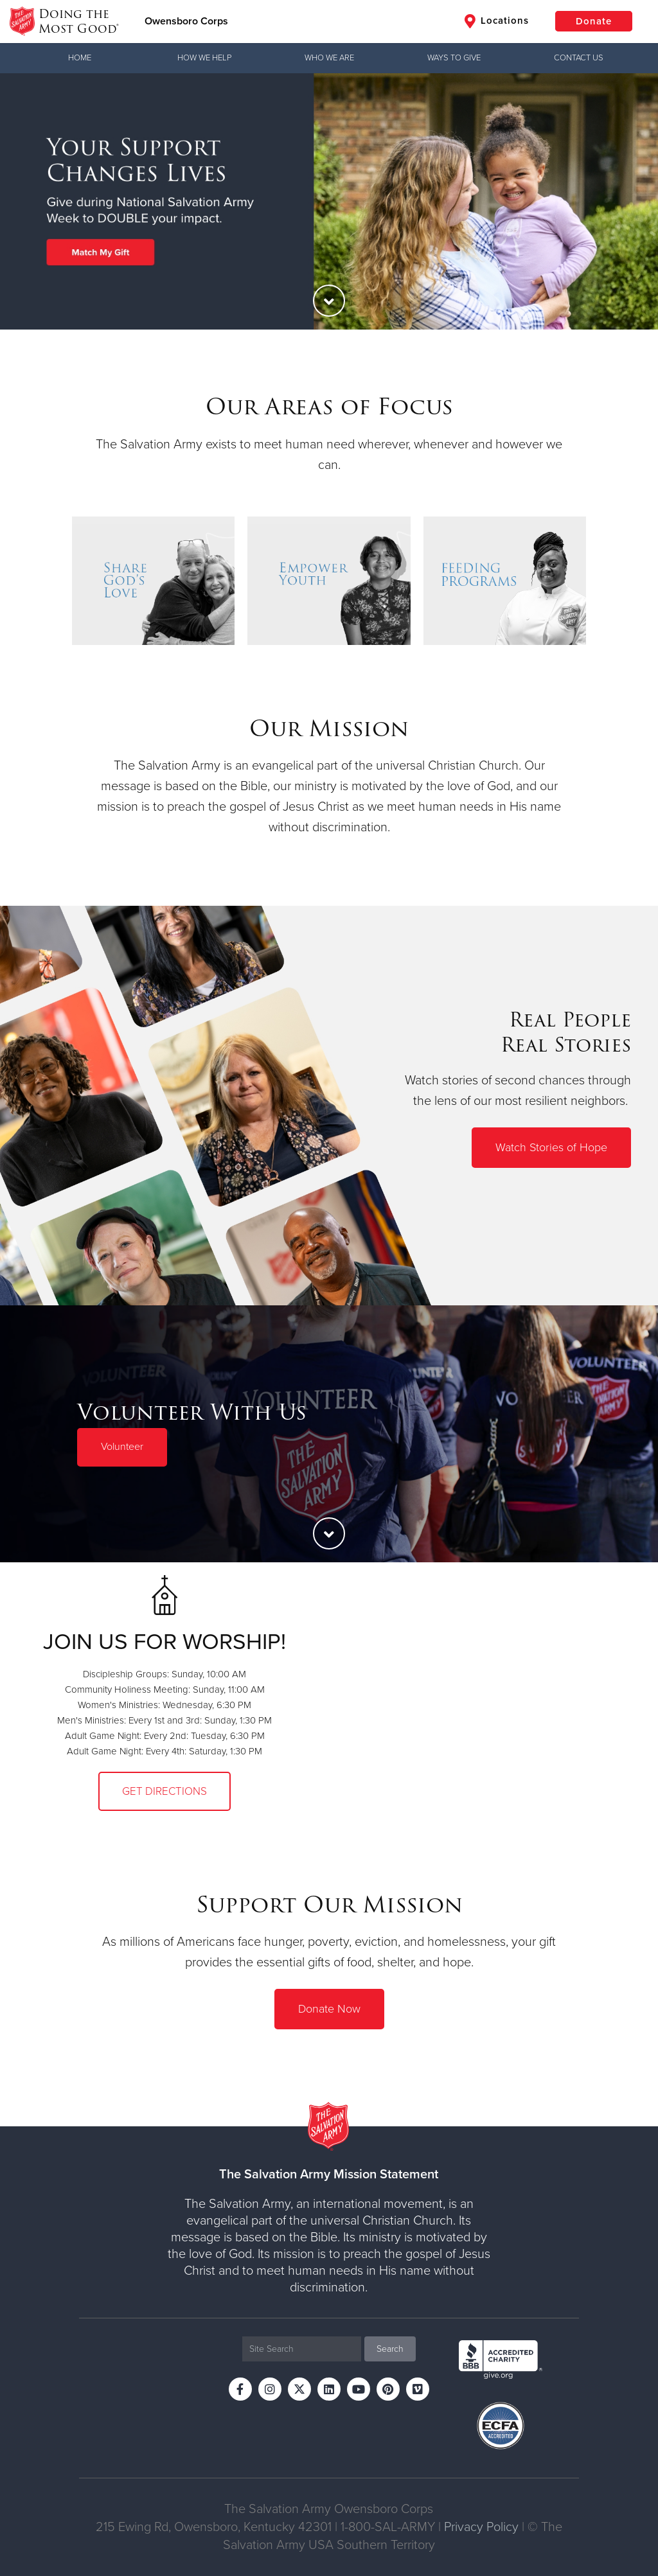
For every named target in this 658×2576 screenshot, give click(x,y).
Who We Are (329, 58)
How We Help (204, 58)
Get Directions (164, 1791)
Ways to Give (454, 58)
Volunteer (122, 1446)
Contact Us (578, 58)
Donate (594, 21)
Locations (497, 21)
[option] (329, 201)
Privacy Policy (481, 2527)
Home (79, 58)
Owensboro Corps (186, 21)
